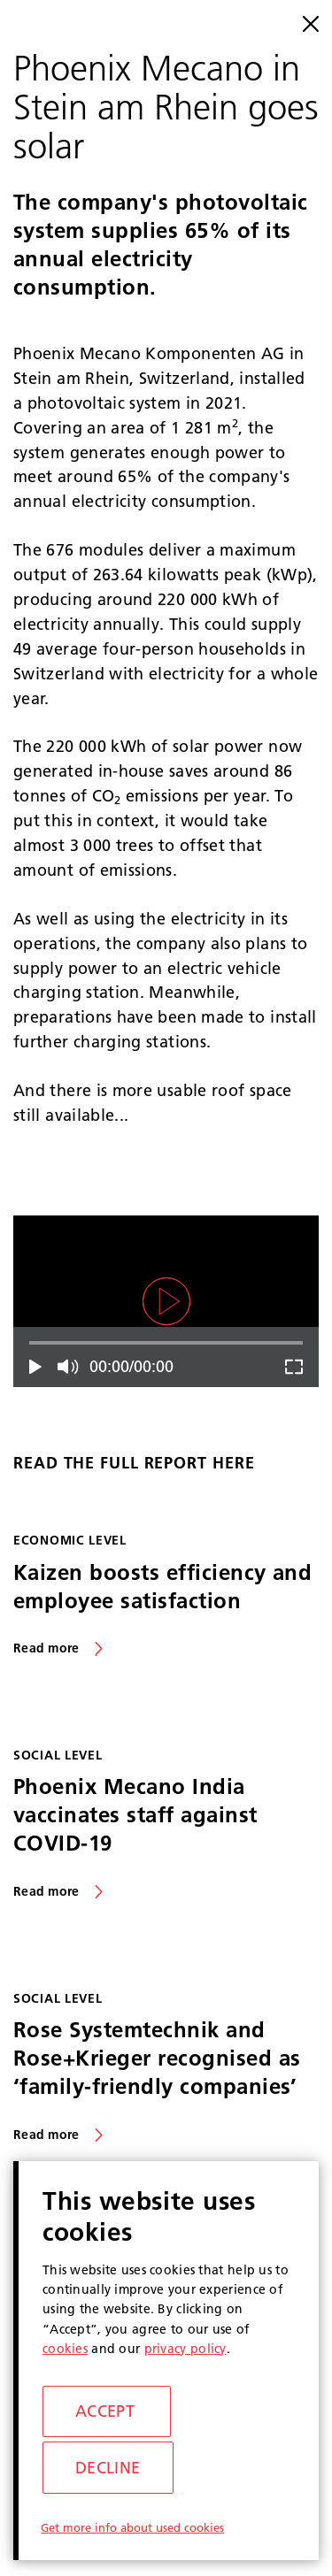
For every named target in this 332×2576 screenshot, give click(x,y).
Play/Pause (41, 1367)
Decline (108, 2467)
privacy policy (185, 2349)
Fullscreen (291, 1367)
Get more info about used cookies (132, 2527)
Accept (105, 2411)
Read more (46, 1648)
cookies (65, 2349)
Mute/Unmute (69, 1367)
